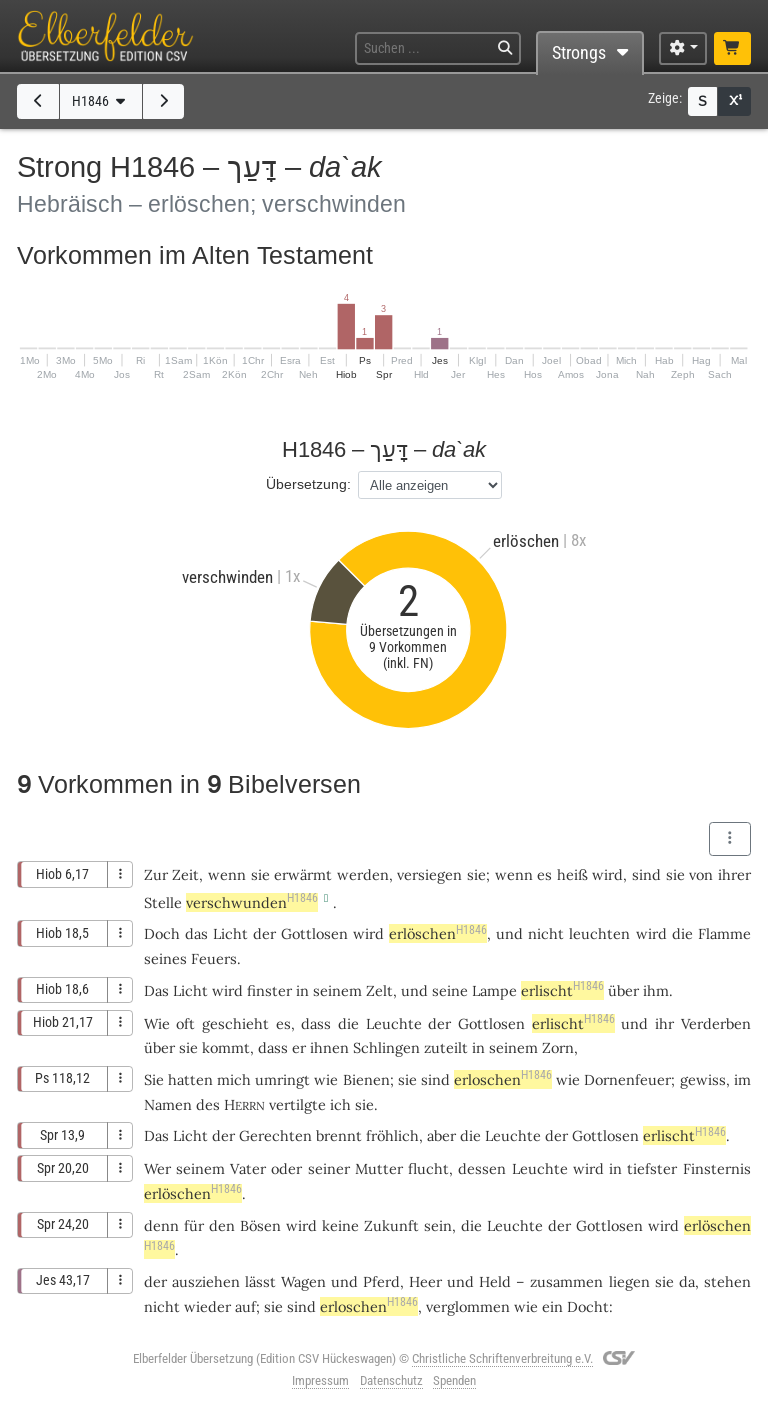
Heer (425, 1281)
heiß (572, 874)
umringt (282, 1079)
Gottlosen (314, 933)
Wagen (303, 1281)
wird (607, 874)
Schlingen (386, 1047)
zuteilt (446, 1047)
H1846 (101, 101)
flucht (428, 1168)
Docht (588, 1306)
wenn (227, 874)
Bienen (366, 1079)
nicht (546, 933)
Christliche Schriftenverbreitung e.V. (502, 1358)
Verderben (716, 1023)
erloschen (503, 1079)
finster (269, 990)
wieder (207, 1306)
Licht (230, 933)
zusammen (566, 1281)
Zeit (185, 874)
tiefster (652, 1168)
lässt (260, 1281)
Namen (168, 1104)
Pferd (381, 1281)
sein (438, 1225)
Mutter (379, 1168)
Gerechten (275, 1135)
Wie (157, 1023)
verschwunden (252, 902)
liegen (629, 1281)
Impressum (320, 1380)
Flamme (724, 933)
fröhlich (392, 1135)
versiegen (429, 874)
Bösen (260, 1225)
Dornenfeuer (627, 1079)
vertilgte (297, 1104)
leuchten (599, 933)
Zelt (379, 990)
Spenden (454, 1380)
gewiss (703, 1079)
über (623, 990)
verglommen (468, 1306)
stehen (727, 1281)
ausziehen (206, 1281)
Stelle (163, 902)
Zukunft (391, 1225)
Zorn (558, 1047)
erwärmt (303, 874)
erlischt (562, 990)
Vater (248, 1168)
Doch (162, 933)
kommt (226, 1047)
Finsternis (717, 1168)
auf (245, 1306)
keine (340, 1225)
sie (188, 1047)
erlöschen (438, 933)
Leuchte (394, 1023)
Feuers (214, 958)
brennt (339, 1135)
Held (495, 1281)
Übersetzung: (308, 484)
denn (161, 1225)
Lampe (494, 990)
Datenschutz (391, 1380)
